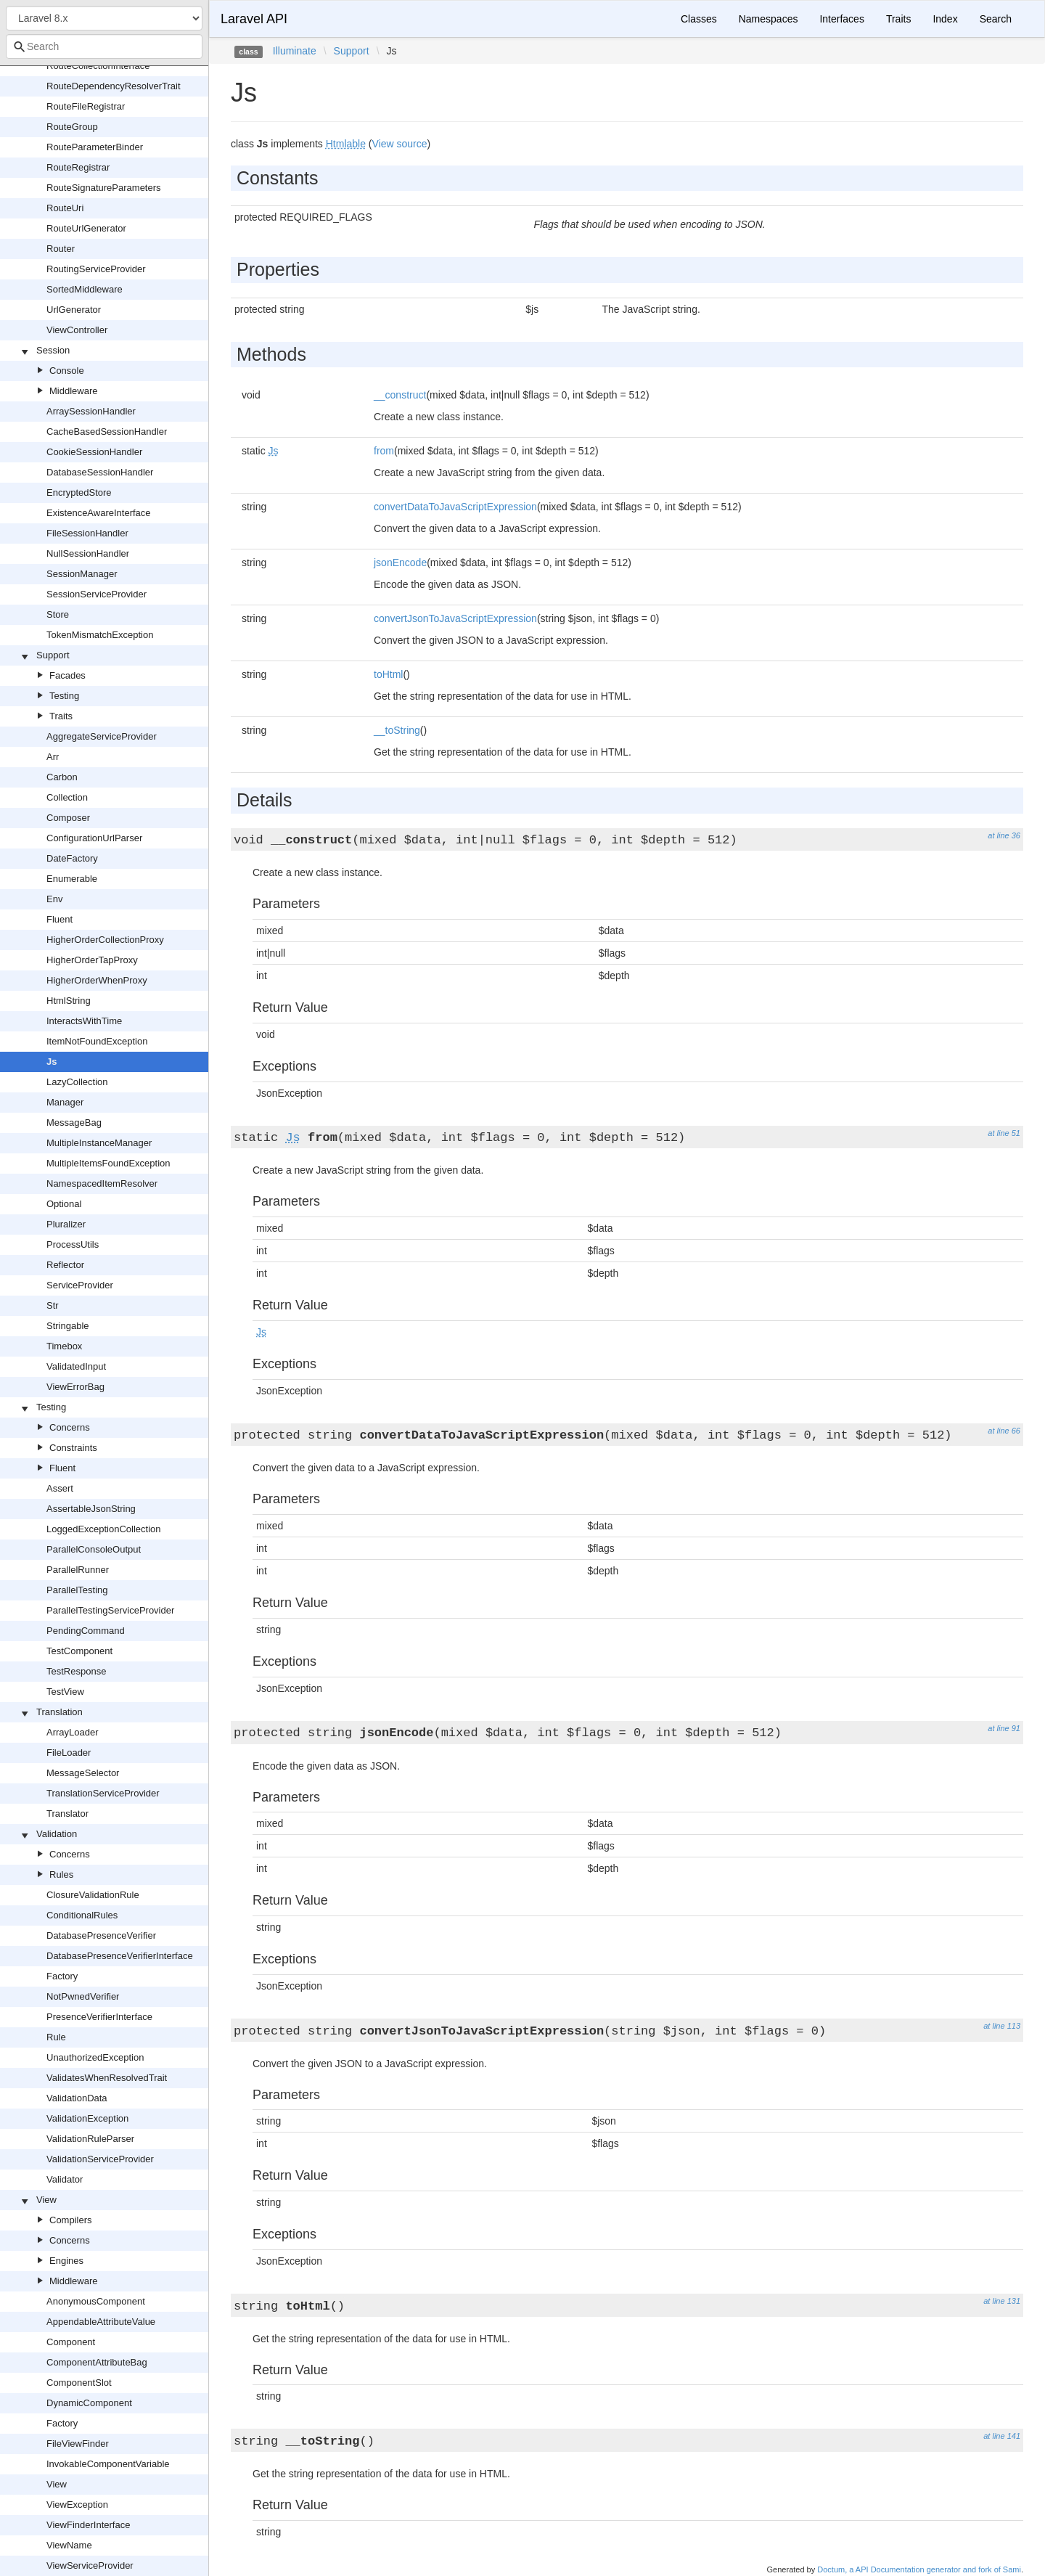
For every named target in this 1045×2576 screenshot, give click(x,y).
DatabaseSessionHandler (99, 472)
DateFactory (72, 858)
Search (996, 19)
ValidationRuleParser (90, 2138)
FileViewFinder (77, 2443)
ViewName (69, 2545)
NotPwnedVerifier (82, 1996)
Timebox (64, 1346)
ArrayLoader (72, 1732)
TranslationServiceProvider (103, 1793)
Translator (67, 1813)
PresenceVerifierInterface (99, 2016)
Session (53, 350)
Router (60, 248)
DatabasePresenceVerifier (101, 1935)
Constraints (73, 1447)
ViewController (76, 329)
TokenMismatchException (99, 634)
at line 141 (1001, 2436)
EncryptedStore (79, 492)
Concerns (69, 1427)
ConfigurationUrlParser (94, 838)
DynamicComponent (89, 2402)
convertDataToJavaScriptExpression (455, 506)
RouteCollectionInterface (97, 65)
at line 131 (1001, 2301)
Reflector (65, 1264)
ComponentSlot (79, 2382)
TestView (65, 1691)
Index (945, 19)
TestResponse (76, 1671)
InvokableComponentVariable (108, 2463)
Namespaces (768, 19)
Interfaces (841, 19)
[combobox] (104, 46)
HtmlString (68, 1000)
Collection (67, 797)
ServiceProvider (79, 1285)
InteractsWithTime (84, 1020)
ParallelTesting (77, 1590)
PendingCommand (85, 1630)
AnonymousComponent (95, 2301)
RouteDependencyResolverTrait (113, 86)
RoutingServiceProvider (96, 268)
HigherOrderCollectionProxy (105, 939)
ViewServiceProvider (90, 2565)
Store (57, 614)
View (46, 2199)
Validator (64, 2179)
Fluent (59, 919)
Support (53, 655)
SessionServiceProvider (96, 594)
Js (51, 1061)
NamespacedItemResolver (101, 1183)
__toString (397, 730)
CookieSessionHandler (94, 451)
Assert (59, 1488)
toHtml (388, 674)
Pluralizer (66, 1224)
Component (70, 2341)
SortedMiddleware (84, 289)
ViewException (77, 2504)
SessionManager (82, 573)
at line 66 (1004, 1430)
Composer (68, 817)
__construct (400, 395)
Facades (67, 675)
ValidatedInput (76, 1366)
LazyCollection (77, 1081)
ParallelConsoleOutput (93, 1549)
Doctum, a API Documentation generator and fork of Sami (919, 2569)
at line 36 (1004, 835)
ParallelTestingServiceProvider (110, 1610)
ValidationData (76, 2098)
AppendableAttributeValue (100, 2321)
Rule (56, 2037)
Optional (63, 1203)
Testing (64, 695)
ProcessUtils (72, 1244)
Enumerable (71, 878)
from (384, 451)
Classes (699, 19)
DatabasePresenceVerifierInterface (119, 1955)
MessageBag (74, 1122)
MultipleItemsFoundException (108, 1163)
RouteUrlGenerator (86, 228)
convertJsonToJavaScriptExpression (455, 618)
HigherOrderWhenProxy (96, 980)
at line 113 (1001, 2025)
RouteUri (64, 208)
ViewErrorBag (75, 1386)
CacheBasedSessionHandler (106, 431)
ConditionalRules (82, 1915)
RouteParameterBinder (94, 147)
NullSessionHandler (87, 553)
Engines (66, 2260)
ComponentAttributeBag (96, 2362)
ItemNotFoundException (96, 1041)
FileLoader (68, 1752)
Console (66, 370)
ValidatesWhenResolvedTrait (106, 2077)
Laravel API (254, 19)
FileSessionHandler (87, 533)
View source (399, 144)
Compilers (70, 2220)
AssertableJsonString (91, 1508)
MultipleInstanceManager (99, 1142)
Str (52, 1305)
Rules (61, 1874)
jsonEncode (400, 562)
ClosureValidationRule (92, 1894)
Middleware (73, 390)
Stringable (67, 1325)
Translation (59, 1711)
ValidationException (87, 2118)
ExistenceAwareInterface (98, 512)
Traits (61, 716)
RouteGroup (72, 126)
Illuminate (294, 51)
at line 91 (1004, 1728)
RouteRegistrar (78, 167)
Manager (64, 1102)
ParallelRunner (77, 1569)
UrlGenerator (73, 309)
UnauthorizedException (95, 2057)
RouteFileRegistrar (85, 106)
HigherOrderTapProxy (92, 959)
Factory (62, 1976)
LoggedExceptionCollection (103, 1529)
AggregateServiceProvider (101, 736)
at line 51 (1004, 1133)
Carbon (62, 777)
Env (54, 899)
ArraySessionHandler (91, 411)
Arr (52, 756)
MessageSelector (82, 1772)
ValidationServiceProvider (100, 2159)
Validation (56, 1833)
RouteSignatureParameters (103, 187)
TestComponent (79, 1650)
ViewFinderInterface (88, 2524)
